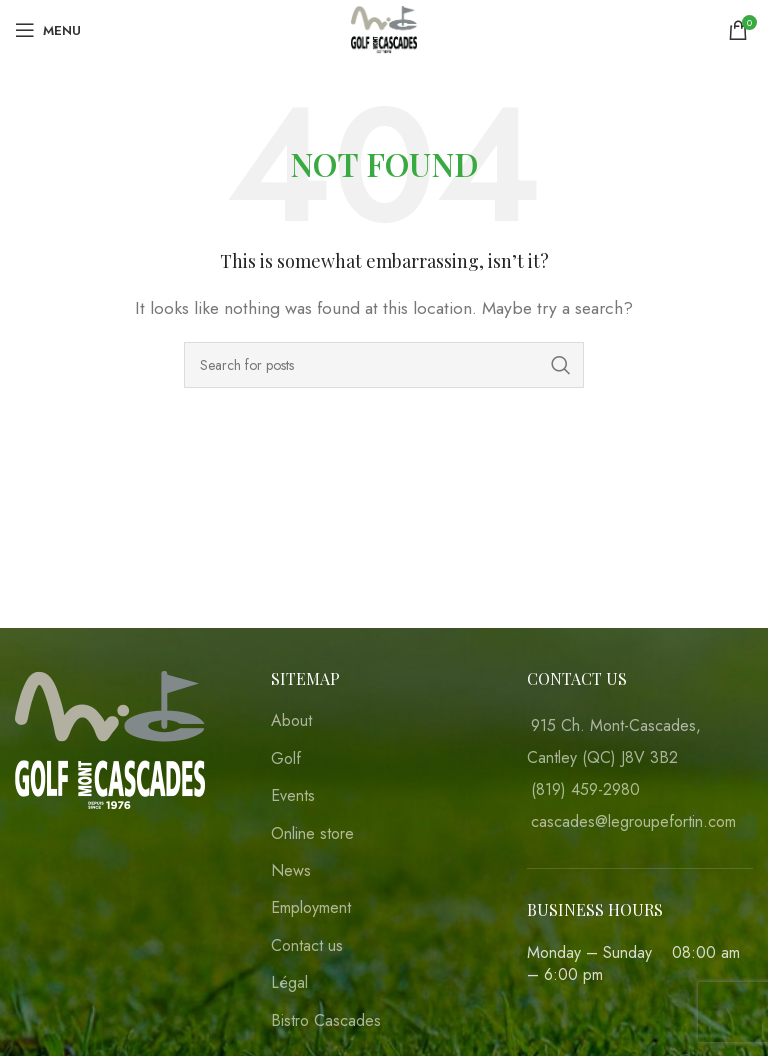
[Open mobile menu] (48, 30)
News (291, 871)
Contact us (307, 946)
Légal (289, 983)
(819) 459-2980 (585, 789)
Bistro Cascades (326, 1021)
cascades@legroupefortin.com (633, 821)
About (291, 721)
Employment (311, 908)
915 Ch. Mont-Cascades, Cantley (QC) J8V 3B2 (614, 741)
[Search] (384, 365)
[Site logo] (383, 28)
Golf (286, 759)
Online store (312, 834)
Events (293, 796)
